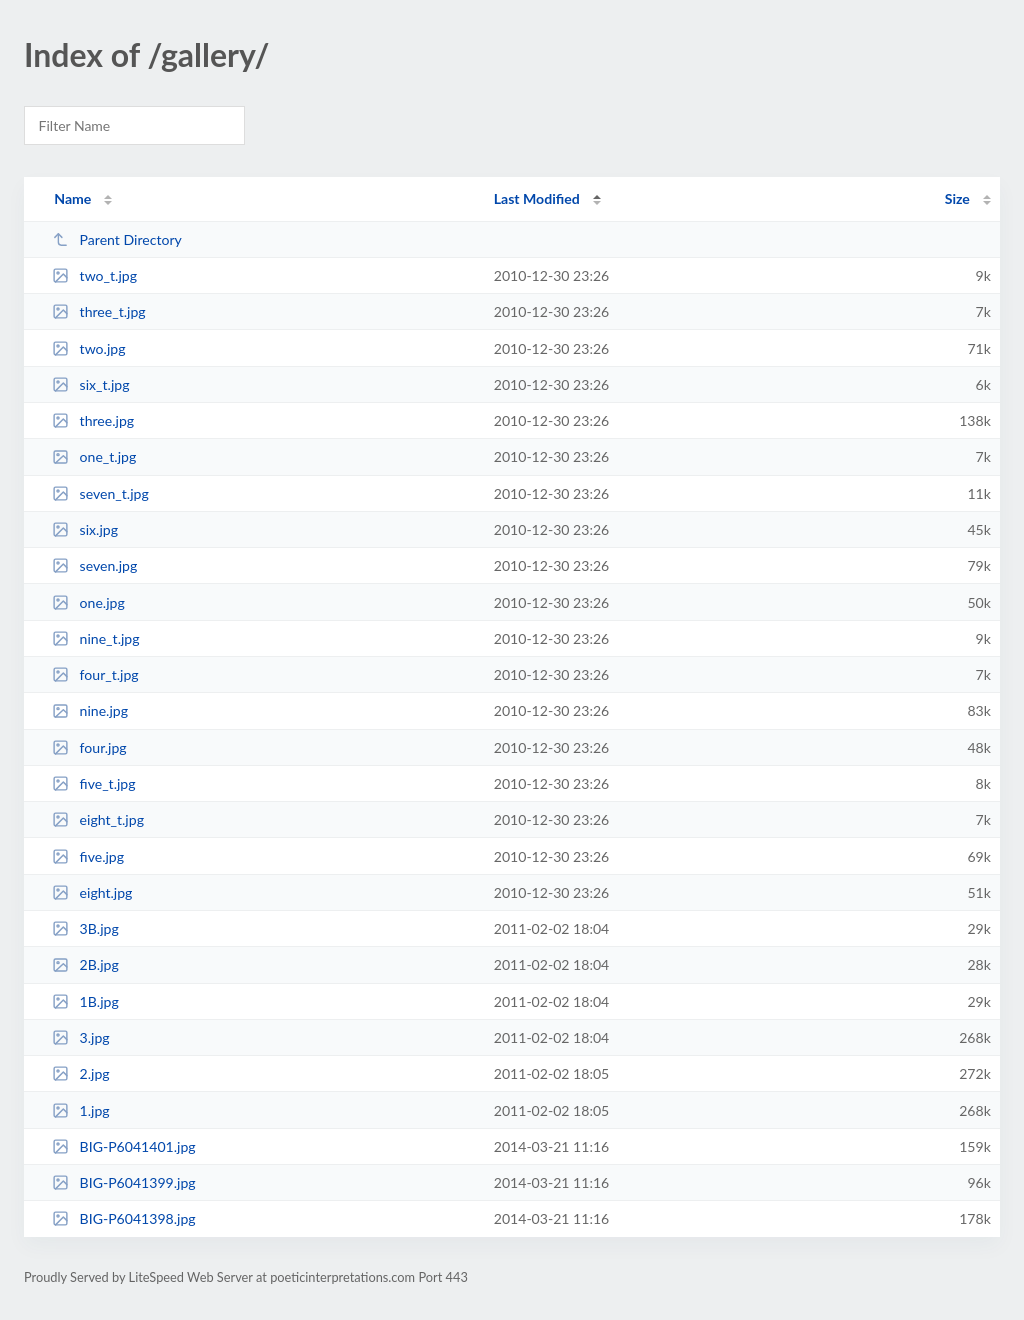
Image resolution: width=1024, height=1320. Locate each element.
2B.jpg (85, 964)
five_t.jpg (93, 783)
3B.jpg (85, 928)
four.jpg (89, 747)
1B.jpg (85, 1001)
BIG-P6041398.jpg (124, 1218)
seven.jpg (94, 565)
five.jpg (88, 856)
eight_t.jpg (98, 819)
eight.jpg (92, 892)
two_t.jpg (94, 275)
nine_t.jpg (95, 638)
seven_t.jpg (100, 493)
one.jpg (88, 602)
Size (957, 198)
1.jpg (81, 1110)
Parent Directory (117, 239)
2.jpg (81, 1073)
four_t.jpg (95, 674)
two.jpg (88, 348)
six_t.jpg (90, 384)
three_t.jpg (98, 311)
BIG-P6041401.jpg (124, 1146)
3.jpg (81, 1037)
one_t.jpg (94, 456)
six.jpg (85, 529)
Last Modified (537, 198)
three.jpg (93, 420)
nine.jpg (90, 710)
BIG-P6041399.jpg (124, 1182)
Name (72, 198)
